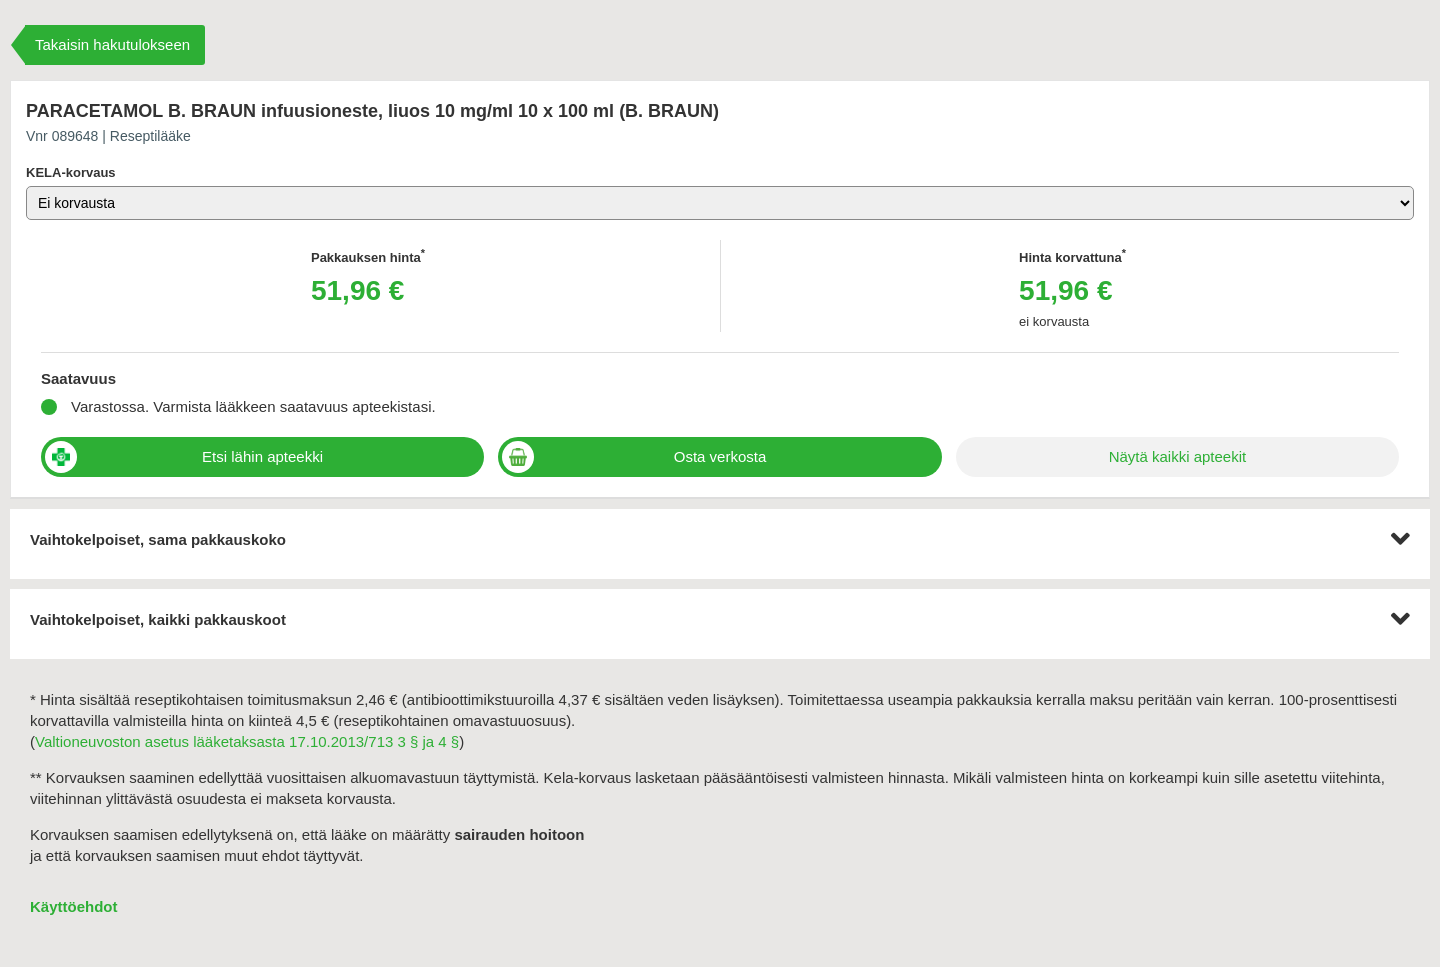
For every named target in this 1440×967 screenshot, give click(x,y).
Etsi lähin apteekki (262, 456)
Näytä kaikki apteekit (1178, 456)
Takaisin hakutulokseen (112, 44)
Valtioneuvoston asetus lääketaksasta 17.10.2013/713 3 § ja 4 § (247, 741)
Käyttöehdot (74, 906)
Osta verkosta (720, 456)
